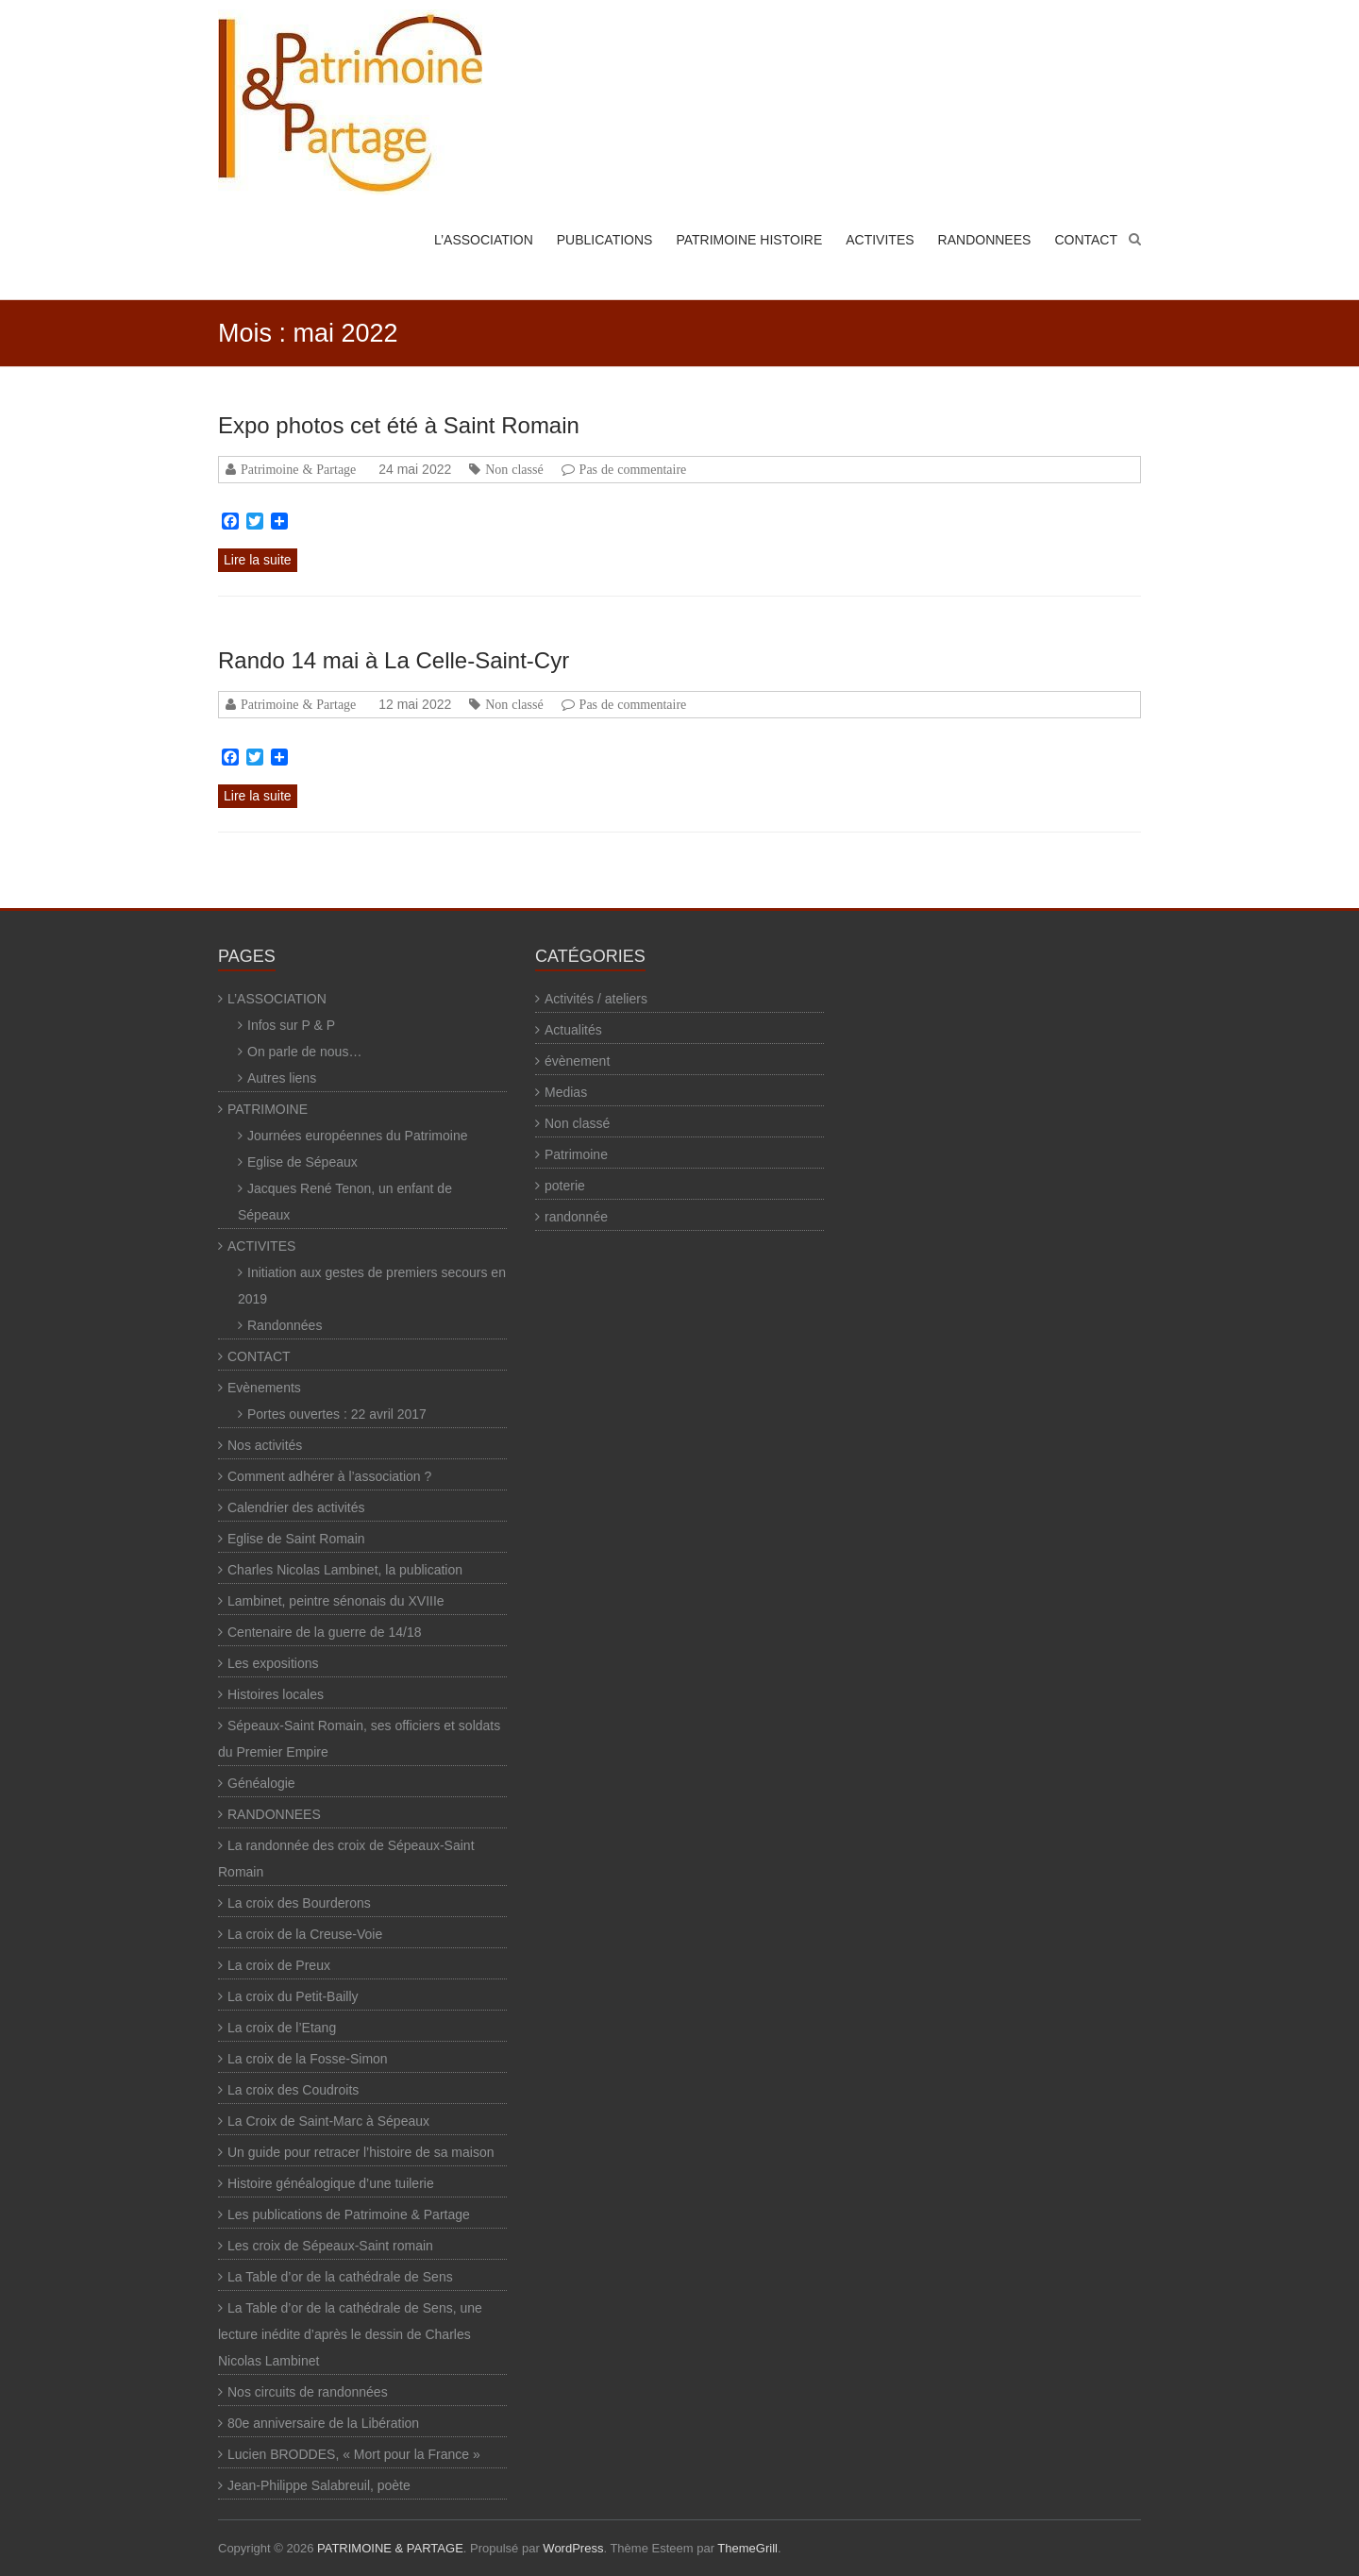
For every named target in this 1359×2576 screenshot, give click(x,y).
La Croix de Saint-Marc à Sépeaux (328, 2121)
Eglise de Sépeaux (302, 1162)
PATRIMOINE (267, 1109)
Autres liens (281, 1078)
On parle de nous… (304, 1051)
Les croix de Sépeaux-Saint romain (330, 2245)
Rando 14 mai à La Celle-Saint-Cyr (393, 660)
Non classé (514, 469)
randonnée (576, 1216)
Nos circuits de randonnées (307, 2391)
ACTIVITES (880, 239)
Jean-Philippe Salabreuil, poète (319, 2485)
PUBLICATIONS (605, 239)
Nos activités (264, 1445)
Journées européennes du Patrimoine (357, 1135)
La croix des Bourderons (299, 1903)
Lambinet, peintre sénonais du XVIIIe (336, 1600)
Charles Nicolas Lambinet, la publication (344, 1569)
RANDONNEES (985, 239)
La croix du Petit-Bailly (293, 1996)
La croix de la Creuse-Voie (304, 1934)
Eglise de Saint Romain (296, 1538)
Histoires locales (275, 1694)
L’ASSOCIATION (483, 239)
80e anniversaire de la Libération (323, 2423)
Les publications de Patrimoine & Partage (348, 2214)
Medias (566, 1092)
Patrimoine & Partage (298, 469)
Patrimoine (576, 1154)
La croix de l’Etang (281, 2027)
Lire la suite (258, 559)
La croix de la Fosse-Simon (307, 2058)
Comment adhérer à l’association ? (329, 1476)
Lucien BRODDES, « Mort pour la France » (353, 2454)
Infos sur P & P (291, 1025)
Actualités (573, 1029)
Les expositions (273, 1663)
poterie (565, 1185)
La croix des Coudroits (293, 2089)
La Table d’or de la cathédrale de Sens (340, 2276)
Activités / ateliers (596, 998)
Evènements (264, 1387)
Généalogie (261, 1783)
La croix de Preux (278, 1965)
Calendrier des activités (296, 1507)
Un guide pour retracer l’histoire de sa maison (360, 2152)
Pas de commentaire (633, 469)
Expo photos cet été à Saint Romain (398, 425)
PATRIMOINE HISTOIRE (749, 239)
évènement (577, 1061)
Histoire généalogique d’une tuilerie (330, 2183)
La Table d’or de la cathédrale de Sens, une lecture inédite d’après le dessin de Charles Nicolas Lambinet (350, 2334)
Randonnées (284, 1325)
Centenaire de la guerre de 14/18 (324, 1632)
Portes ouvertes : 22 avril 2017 (337, 1414)
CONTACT (1085, 239)
